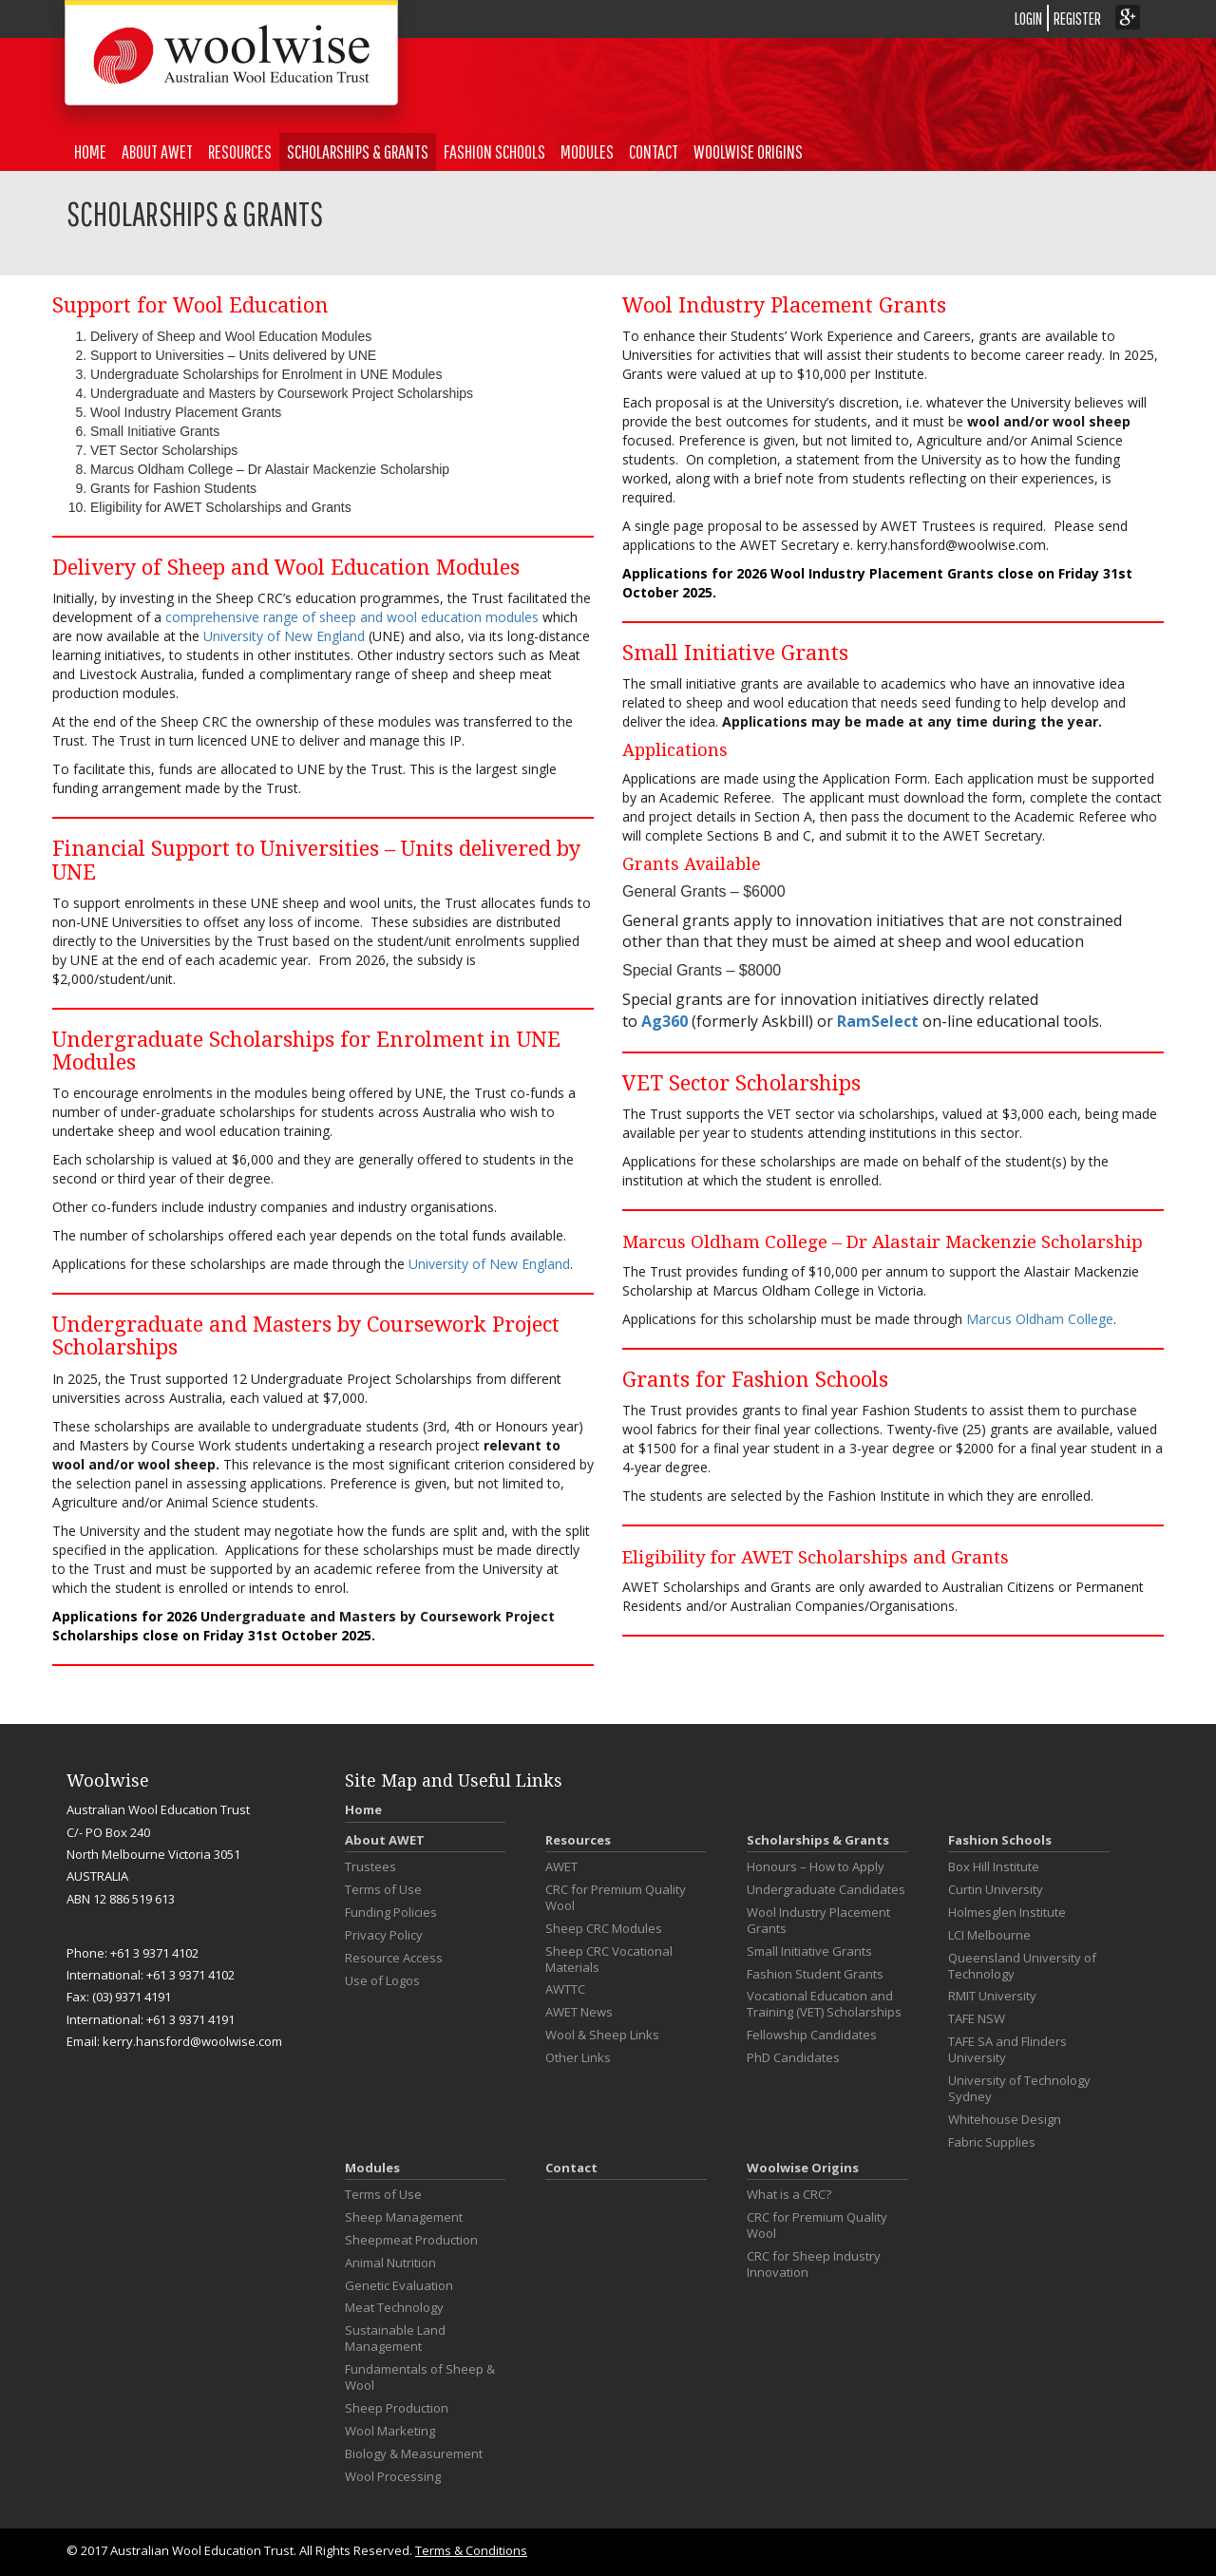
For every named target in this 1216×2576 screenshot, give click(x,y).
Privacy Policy (384, 1935)
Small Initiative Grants (809, 1951)
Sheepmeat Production (411, 2240)
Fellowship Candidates (812, 2035)
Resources (240, 151)
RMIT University (992, 1996)
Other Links (578, 2058)
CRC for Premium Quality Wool (615, 1898)
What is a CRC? (789, 2195)
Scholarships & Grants (357, 151)
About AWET (157, 151)
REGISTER (1077, 18)
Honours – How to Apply (815, 1867)
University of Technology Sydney (1019, 2089)
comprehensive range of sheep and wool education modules (352, 617)
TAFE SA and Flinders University (1007, 2050)
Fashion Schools (494, 151)
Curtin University (995, 1890)
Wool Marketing (390, 2431)
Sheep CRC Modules (603, 1929)
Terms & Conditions (471, 2550)
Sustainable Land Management (395, 2338)
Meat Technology (394, 2308)
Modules (587, 151)
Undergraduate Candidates (826, 1890)
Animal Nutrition (390, 2263)
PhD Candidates (793, 2058)
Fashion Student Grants (815, 1974)
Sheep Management (404, 2217)
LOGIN (1028, 18)
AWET (561, 1867)
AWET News (579, 2012)
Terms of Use (383, 1890)
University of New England (284, 636)
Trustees (370, 1867)
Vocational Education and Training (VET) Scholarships (824, 2004)
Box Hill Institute (993, 1867)
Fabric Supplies (992, 2142)
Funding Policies (391, 1912)
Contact (653, 151)
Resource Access (394, 1958)
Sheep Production (396, 2408)
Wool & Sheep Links (602, 2035)
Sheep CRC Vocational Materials (609, 1959)
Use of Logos (382, 1981)
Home (90, 151)
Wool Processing (393, 2477)
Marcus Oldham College (1039, 1319)
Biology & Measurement (414, 2454)
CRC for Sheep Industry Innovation (814, 2264)
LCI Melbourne (989, 1935)
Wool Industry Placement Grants (818, 1920)
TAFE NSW (976, 2019)
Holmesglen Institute (1007, 1912)
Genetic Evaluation (399, 2286)
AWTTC (565, 1989)
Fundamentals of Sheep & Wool (420, 2377)
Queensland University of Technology (1022, 1966)
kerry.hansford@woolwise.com (192, 2041)
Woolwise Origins (748, 151)
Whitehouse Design (1004, 2120)
